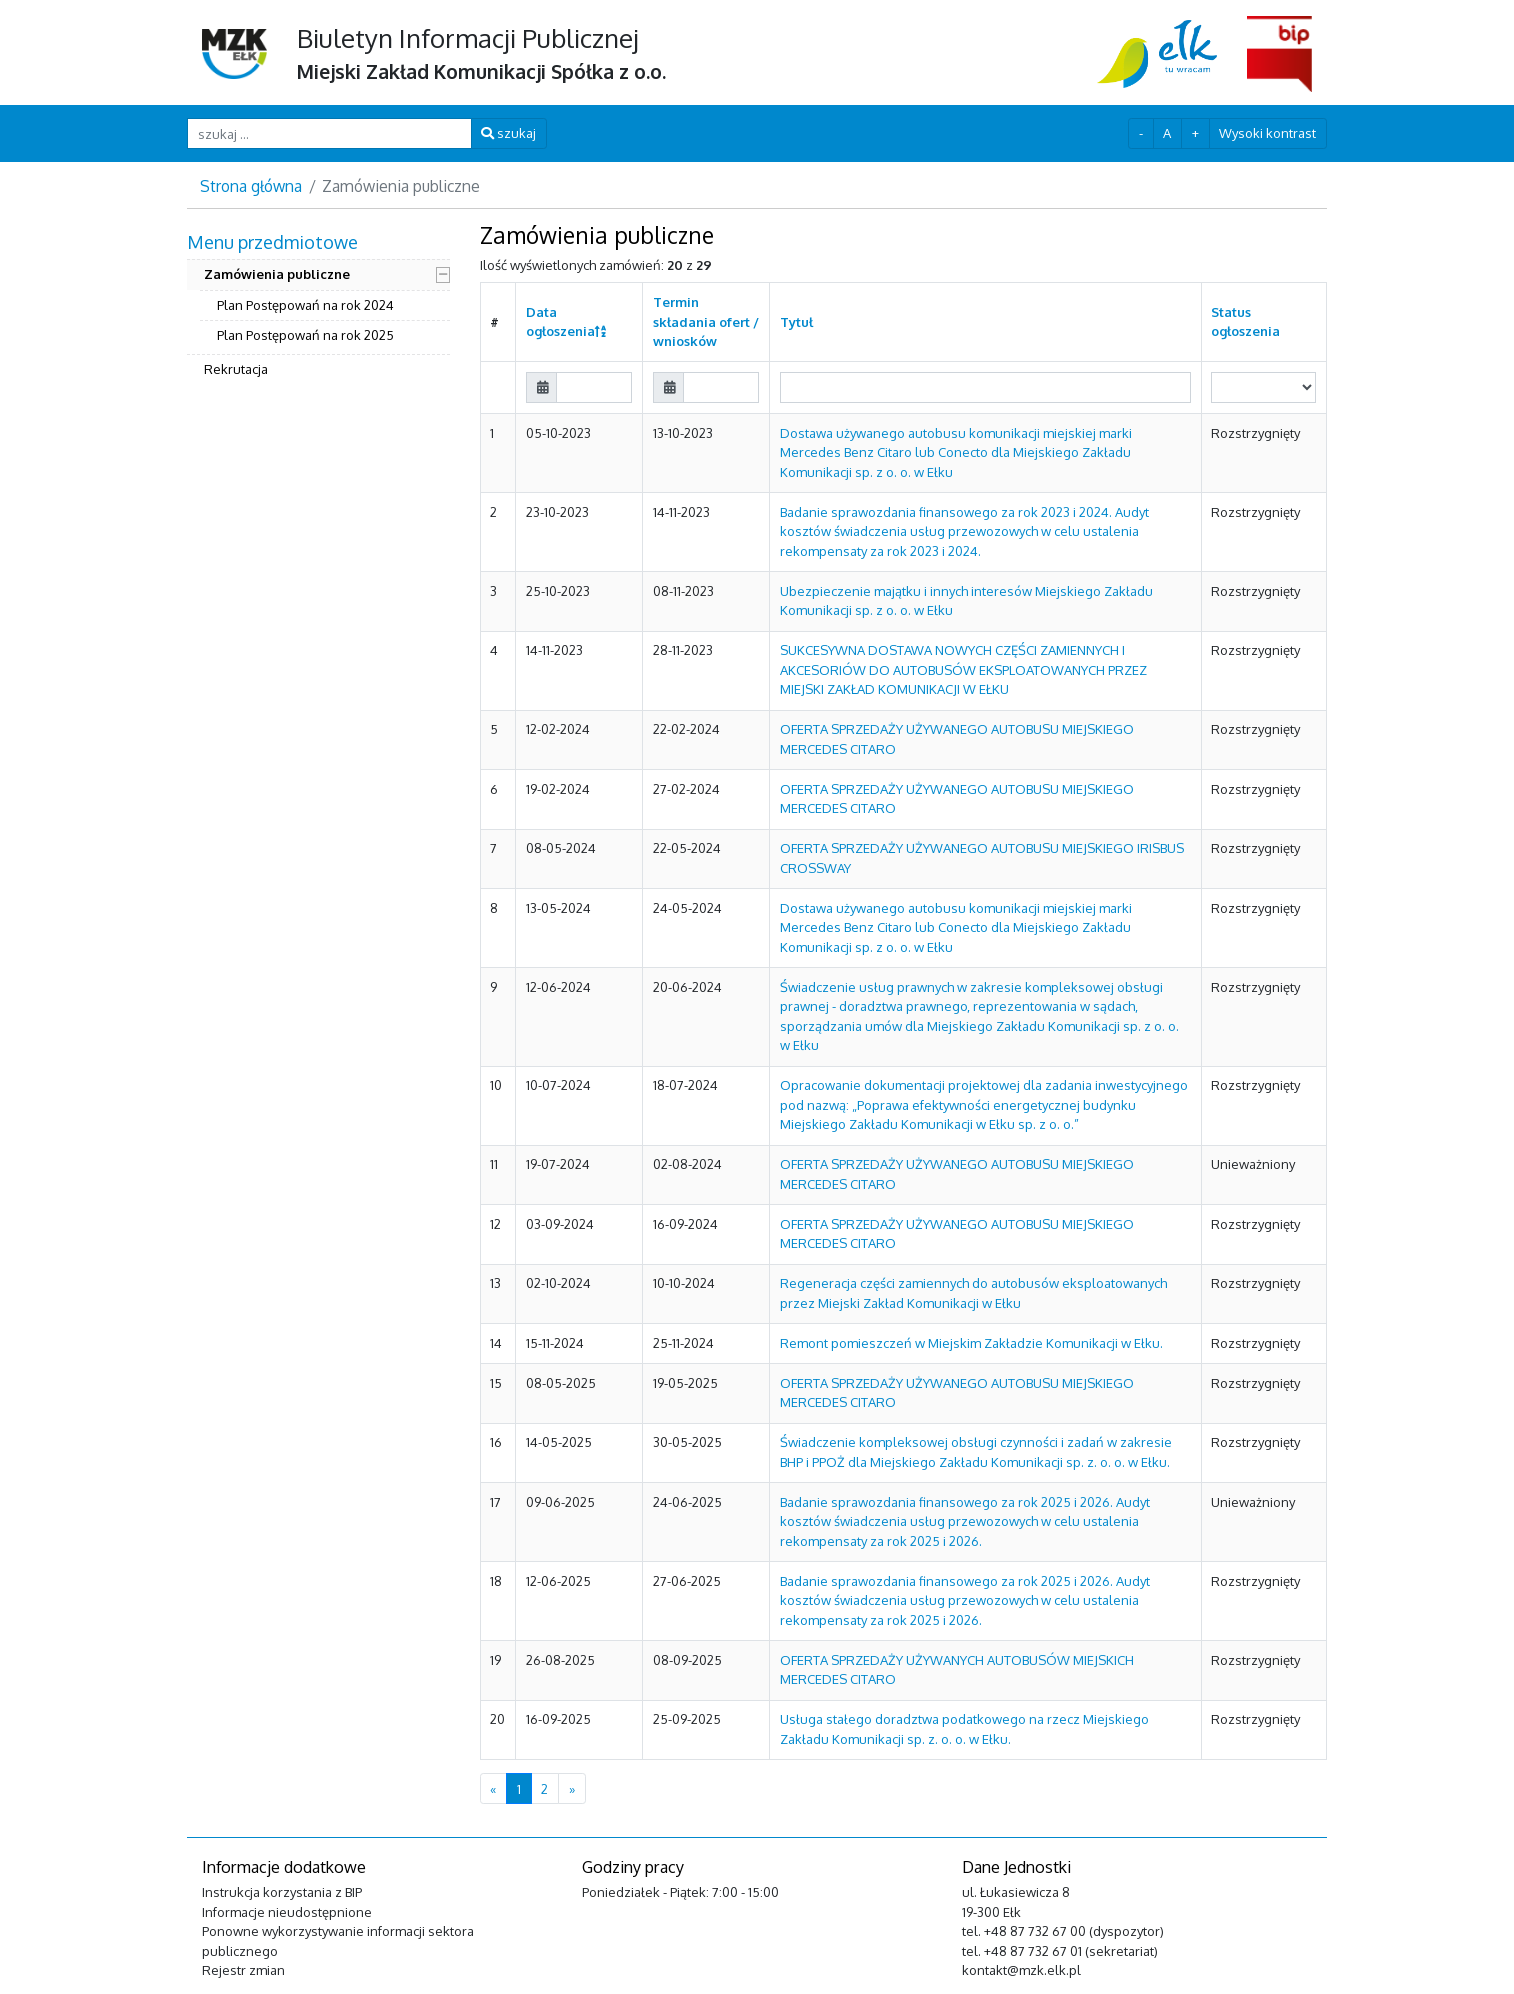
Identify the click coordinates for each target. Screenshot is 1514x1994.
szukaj (508, 133)
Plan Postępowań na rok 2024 (305, 305)
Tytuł (796, 322)
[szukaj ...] (329, 133)
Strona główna (251, 186)
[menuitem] (318, 308)
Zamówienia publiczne (277, 274)
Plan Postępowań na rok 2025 (305, 335)
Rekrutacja (236, 369)
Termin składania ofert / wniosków (706, 321)
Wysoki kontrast (1267, 133)
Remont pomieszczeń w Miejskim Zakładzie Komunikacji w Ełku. (971, 1343)
